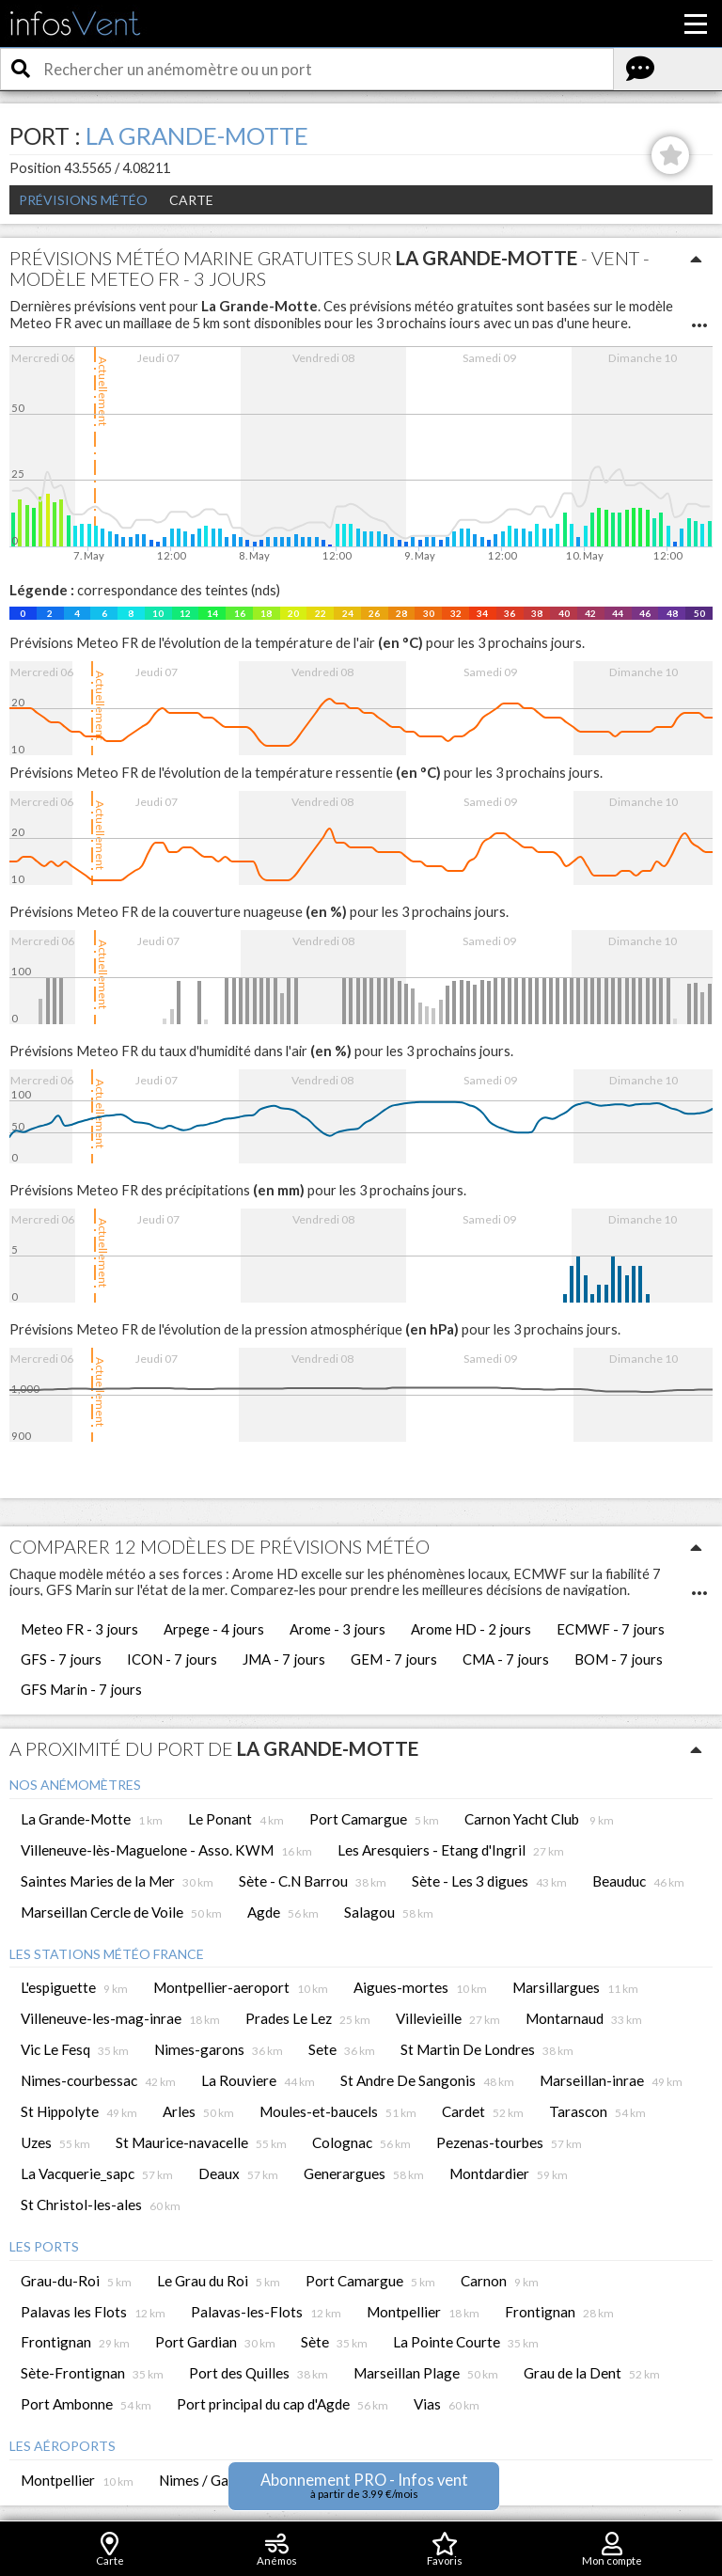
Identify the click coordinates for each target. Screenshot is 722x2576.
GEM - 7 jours (394, 1659)
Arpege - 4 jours (214, 1628)
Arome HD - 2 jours (471, 1628)
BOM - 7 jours (618, 1659)
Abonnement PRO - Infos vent (364, 2485)
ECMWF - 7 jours (611, 1628)
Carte (191, 200)
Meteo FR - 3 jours (79, 1628)
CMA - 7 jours (506, 1659)
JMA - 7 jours (284, 1659)
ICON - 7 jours (172, 1659)
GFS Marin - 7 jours (81, 1689)
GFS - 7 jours (61, 1659)
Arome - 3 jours (337, 1628)
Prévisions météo (83, 200)
